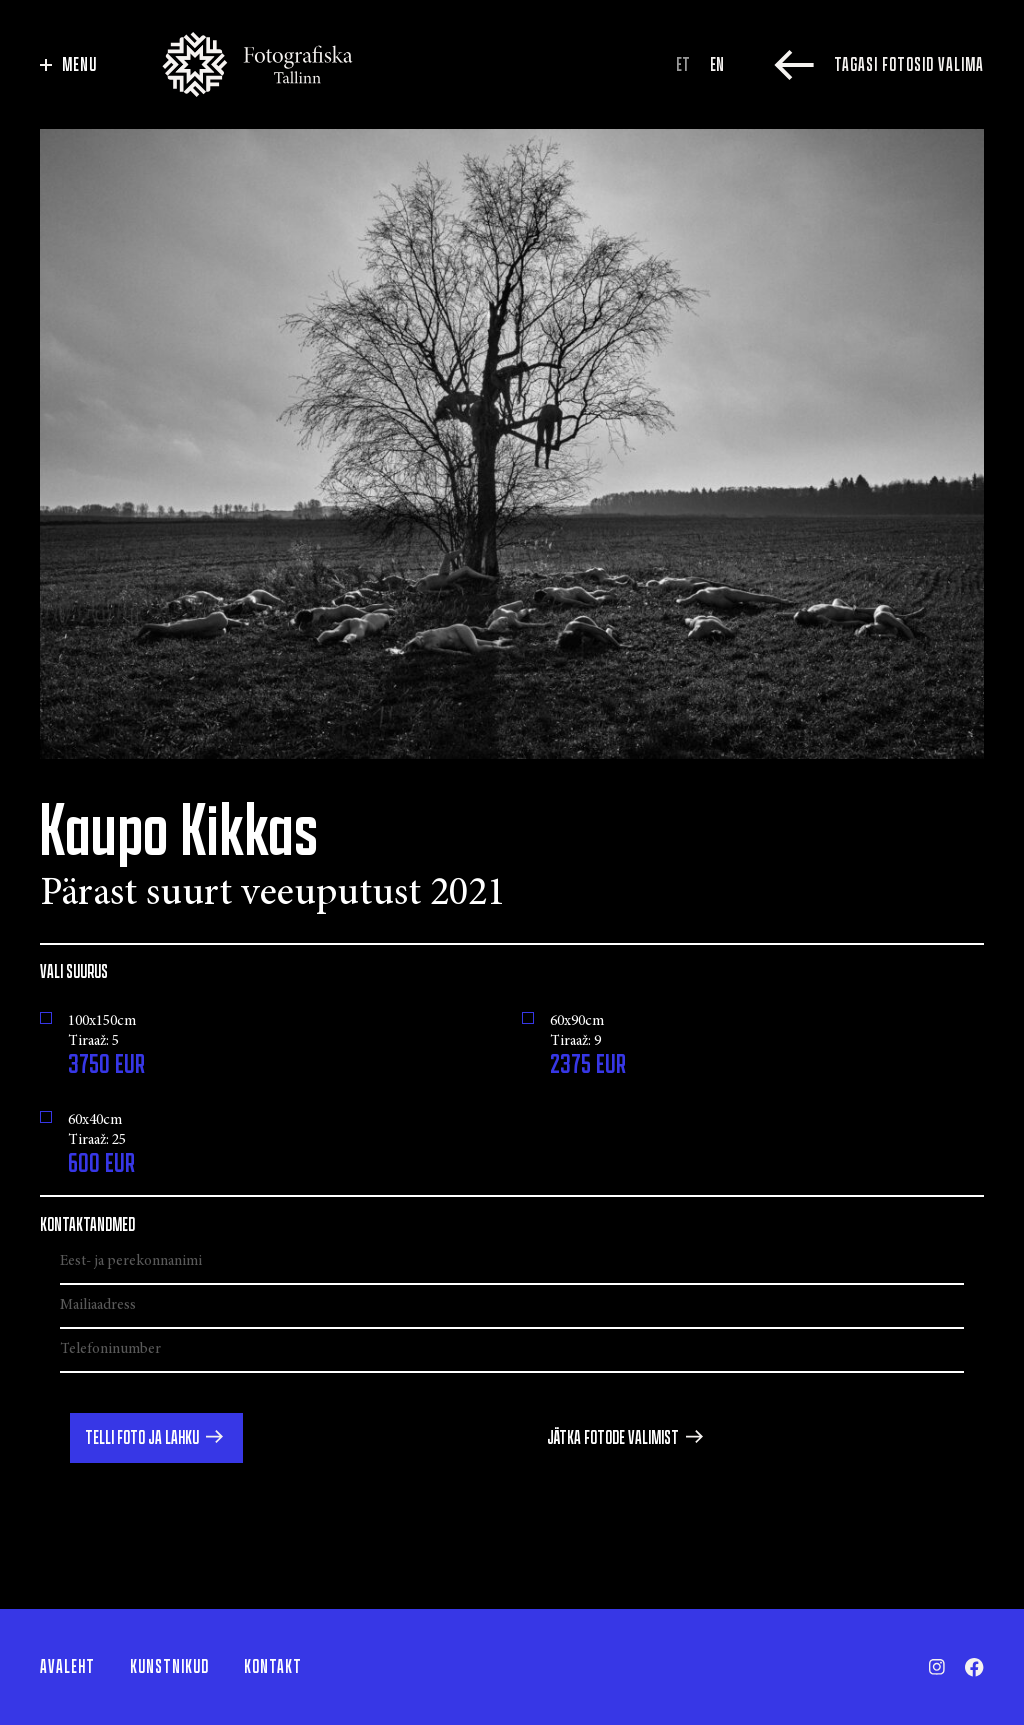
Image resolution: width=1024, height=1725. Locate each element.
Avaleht (67, 1667)
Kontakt (273, 1667)
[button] (156, 1438)
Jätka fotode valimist (613, 1438)
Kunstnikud (169, 1667)
